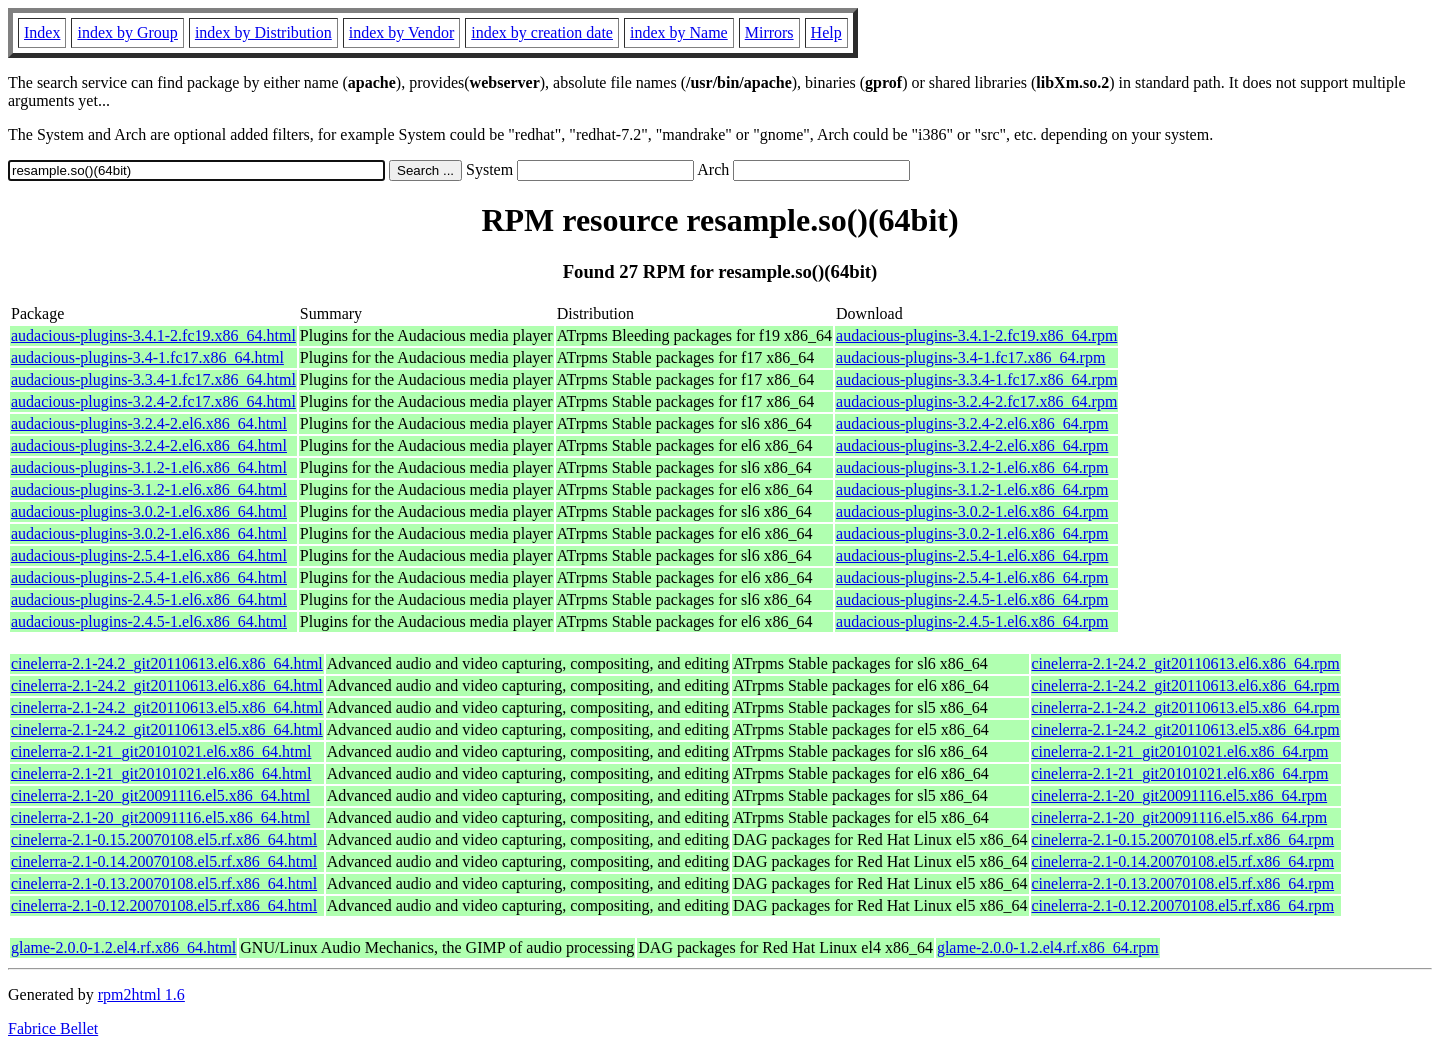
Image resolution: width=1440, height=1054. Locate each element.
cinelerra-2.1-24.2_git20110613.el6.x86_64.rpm (1186, 663)
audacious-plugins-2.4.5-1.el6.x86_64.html (149, 599)
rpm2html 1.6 (141, 994)
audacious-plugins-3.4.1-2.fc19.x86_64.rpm (976, 335)
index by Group (127, 32)
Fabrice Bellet (53, 1028)
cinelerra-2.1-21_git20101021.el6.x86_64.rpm (1180, 751)
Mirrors (769, 32)
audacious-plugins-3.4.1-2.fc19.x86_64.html (153, 335)
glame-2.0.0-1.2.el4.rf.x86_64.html (123, 947)
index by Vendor (401, 32)
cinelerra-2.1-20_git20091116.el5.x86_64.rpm (1180, 795)
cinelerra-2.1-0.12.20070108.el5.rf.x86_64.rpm (1183, 905)
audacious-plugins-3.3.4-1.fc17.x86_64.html (153, 379)
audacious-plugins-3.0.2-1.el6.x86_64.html (149, 511)
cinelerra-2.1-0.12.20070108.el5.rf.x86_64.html (164, 905)
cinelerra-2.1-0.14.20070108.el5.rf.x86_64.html (164, 861)
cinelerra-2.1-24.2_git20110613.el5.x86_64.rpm (1186, 707)
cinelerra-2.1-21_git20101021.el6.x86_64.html (161, 751)
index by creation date (542, 32)
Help (826, 32)
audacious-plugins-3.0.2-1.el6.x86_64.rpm (972, 511)
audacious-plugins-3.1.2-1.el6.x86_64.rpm (972, 467)
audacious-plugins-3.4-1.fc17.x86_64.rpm (970, 357)
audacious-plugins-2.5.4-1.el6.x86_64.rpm (972, 555)
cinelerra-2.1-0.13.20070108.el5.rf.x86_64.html (164, 883)
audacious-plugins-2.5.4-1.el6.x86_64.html (149, 555)
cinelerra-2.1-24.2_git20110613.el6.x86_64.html (167, 663)
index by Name (679, 32)
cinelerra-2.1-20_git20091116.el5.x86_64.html (160, 795)
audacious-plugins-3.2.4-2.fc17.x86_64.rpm (976, 401)
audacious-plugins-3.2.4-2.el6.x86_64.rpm (972, 423)
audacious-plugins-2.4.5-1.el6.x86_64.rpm (972, 599)
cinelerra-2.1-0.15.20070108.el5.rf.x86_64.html (164, 839)
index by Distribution (263, 32)
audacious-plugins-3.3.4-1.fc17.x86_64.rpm (976, 379)
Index (42, 32)
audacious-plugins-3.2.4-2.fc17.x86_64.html (153, 401)
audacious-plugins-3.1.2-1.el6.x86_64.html (149, 467)
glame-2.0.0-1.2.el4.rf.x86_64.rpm (1048, 947)
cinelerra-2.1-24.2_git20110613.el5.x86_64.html (167, 707)
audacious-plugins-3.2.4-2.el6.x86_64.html (149, 423)
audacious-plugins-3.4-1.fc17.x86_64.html (147, 357)
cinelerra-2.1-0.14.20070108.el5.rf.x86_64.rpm (1183, 861)
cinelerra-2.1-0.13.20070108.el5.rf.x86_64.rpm (1183, 883)
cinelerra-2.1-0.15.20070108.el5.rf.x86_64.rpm (1183, 839)
